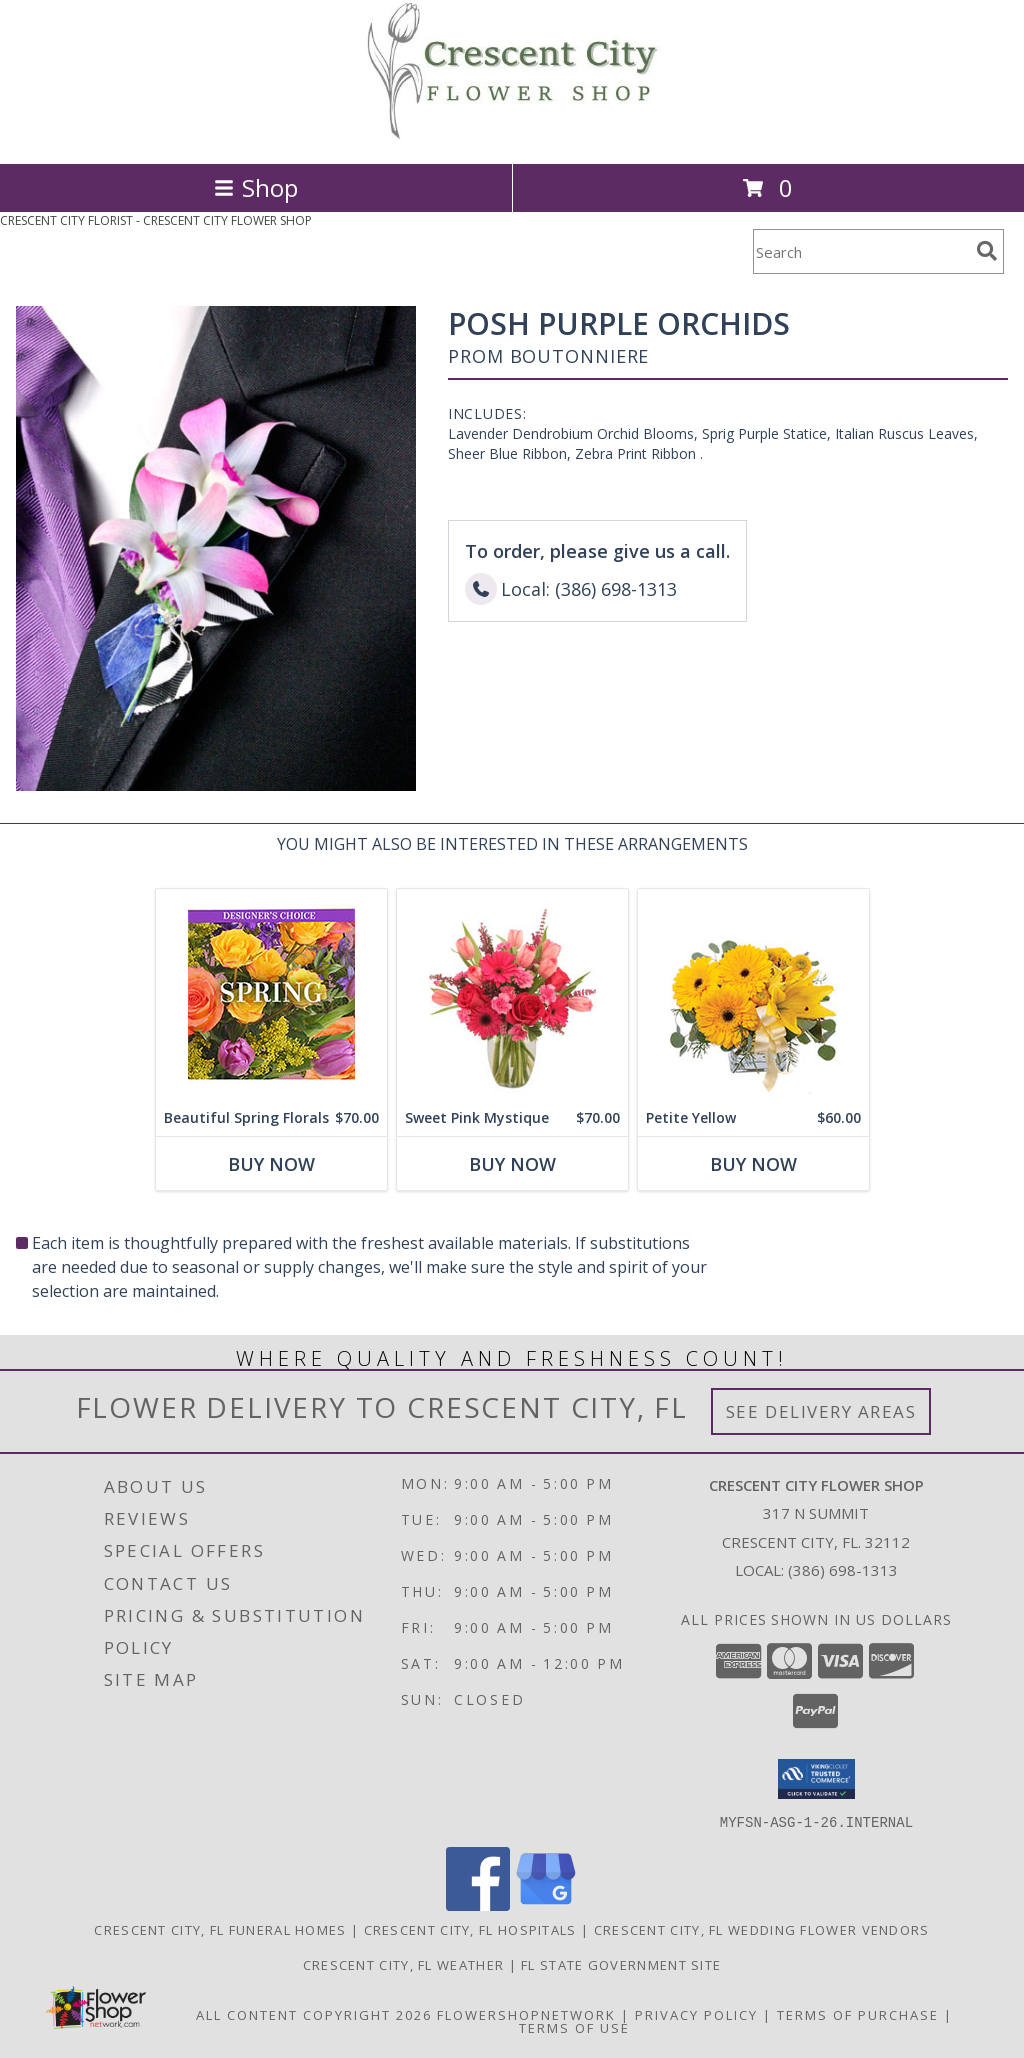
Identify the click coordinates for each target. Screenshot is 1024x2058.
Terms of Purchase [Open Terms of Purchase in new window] (858, 2014)
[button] (816, 1779)
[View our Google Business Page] (546, 1904)
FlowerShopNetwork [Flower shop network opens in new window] (526, 2014)
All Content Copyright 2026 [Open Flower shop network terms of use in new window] (314, 2014)
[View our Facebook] (478, 1904)
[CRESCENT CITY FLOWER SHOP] (512, 134)
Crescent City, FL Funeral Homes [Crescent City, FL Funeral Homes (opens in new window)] (220, 1929)
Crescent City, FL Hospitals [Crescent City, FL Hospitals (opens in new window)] (470, 1929)
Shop (256, 187)
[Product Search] (861, 251)
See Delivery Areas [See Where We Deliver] (821, 1411)
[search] (987, 251)
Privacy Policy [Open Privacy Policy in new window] (696, 2014)
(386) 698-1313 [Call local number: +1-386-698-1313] (843, 1570)
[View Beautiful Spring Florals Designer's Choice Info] (271, 994)
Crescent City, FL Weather (404, 1964)
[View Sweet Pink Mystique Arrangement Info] (512, 994)
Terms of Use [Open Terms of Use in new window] (574, 2027)
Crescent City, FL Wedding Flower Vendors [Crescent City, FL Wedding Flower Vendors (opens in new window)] (762, 1929)
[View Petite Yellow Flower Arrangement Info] (753, 994)
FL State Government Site (621, 1964)
